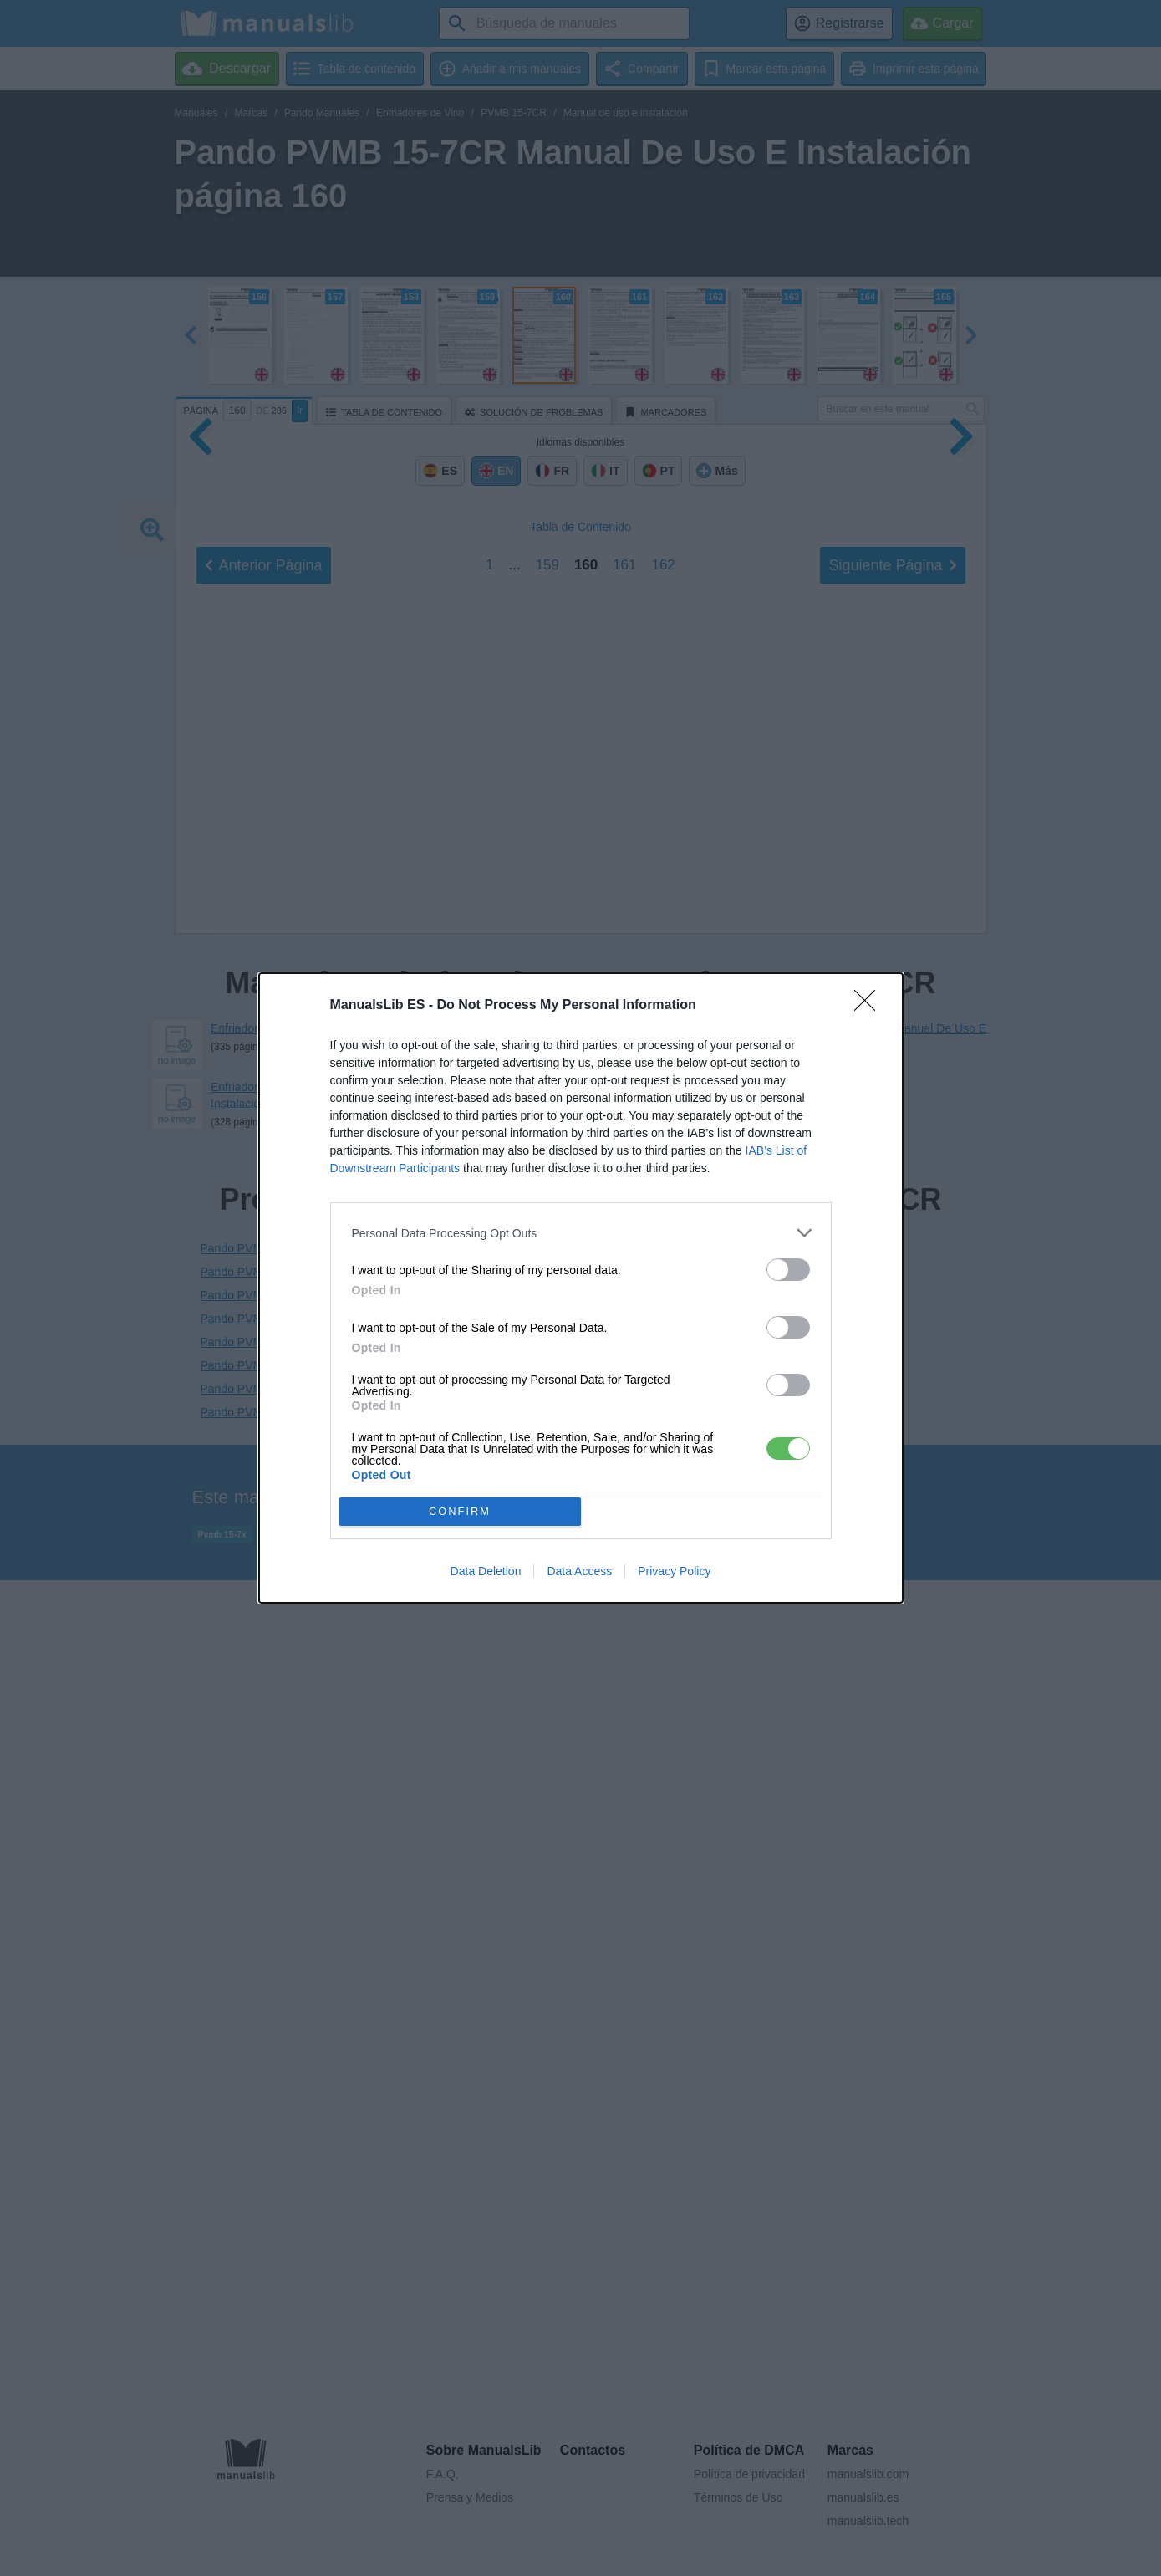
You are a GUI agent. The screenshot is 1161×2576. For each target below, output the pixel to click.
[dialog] (581, 1288)
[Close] (870, 1006)
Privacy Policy (674, 1571)
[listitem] (581, 1233)
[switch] (788, 1269)
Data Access (579, 1571)
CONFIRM (460, 1511)
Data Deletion (486, 1571)
